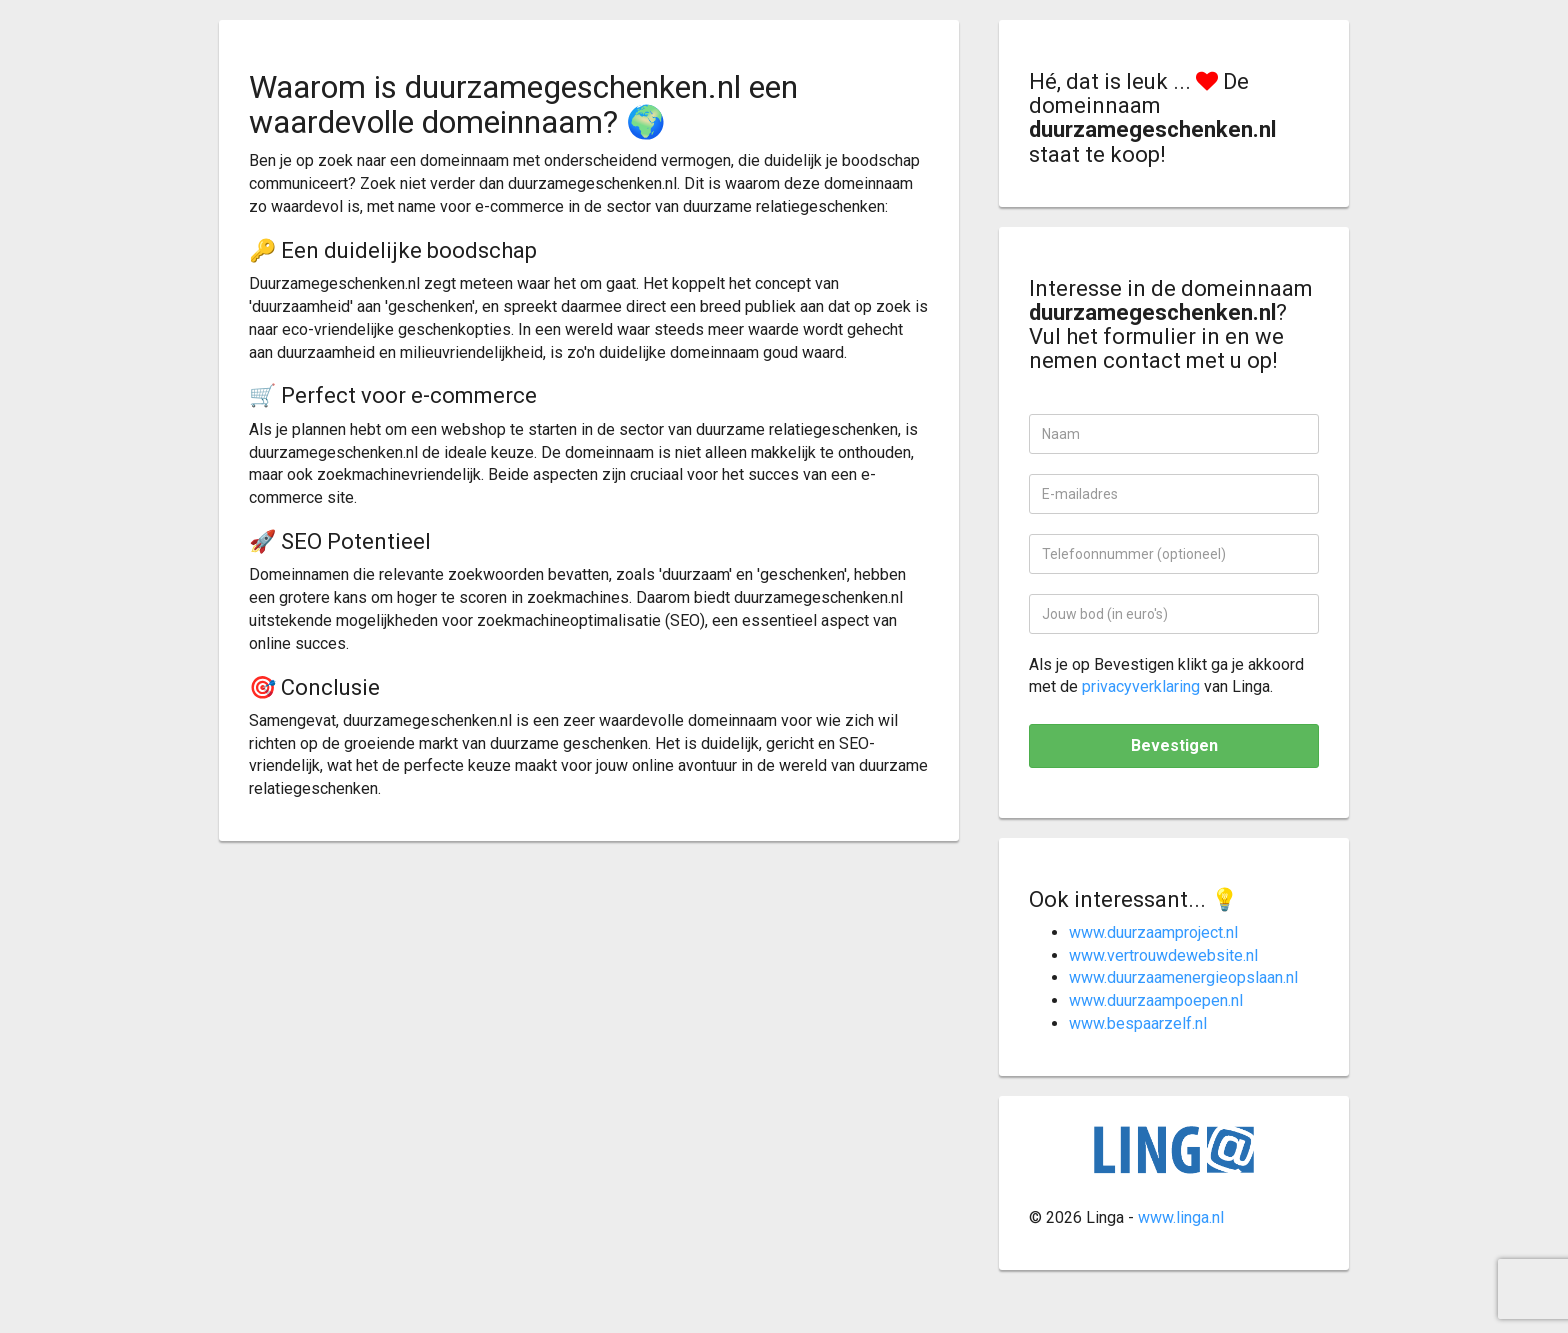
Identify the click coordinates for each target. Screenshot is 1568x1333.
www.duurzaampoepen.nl (1156, 1000)
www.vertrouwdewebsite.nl (1163, 955)
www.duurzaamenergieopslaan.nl (1183, 977)
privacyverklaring (1141, 686)
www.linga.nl (1181, 1217)
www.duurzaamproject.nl (1153, 932)
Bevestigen (1174, 745)
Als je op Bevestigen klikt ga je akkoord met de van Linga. (1166, 676)
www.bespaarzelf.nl (1138, 1023)
